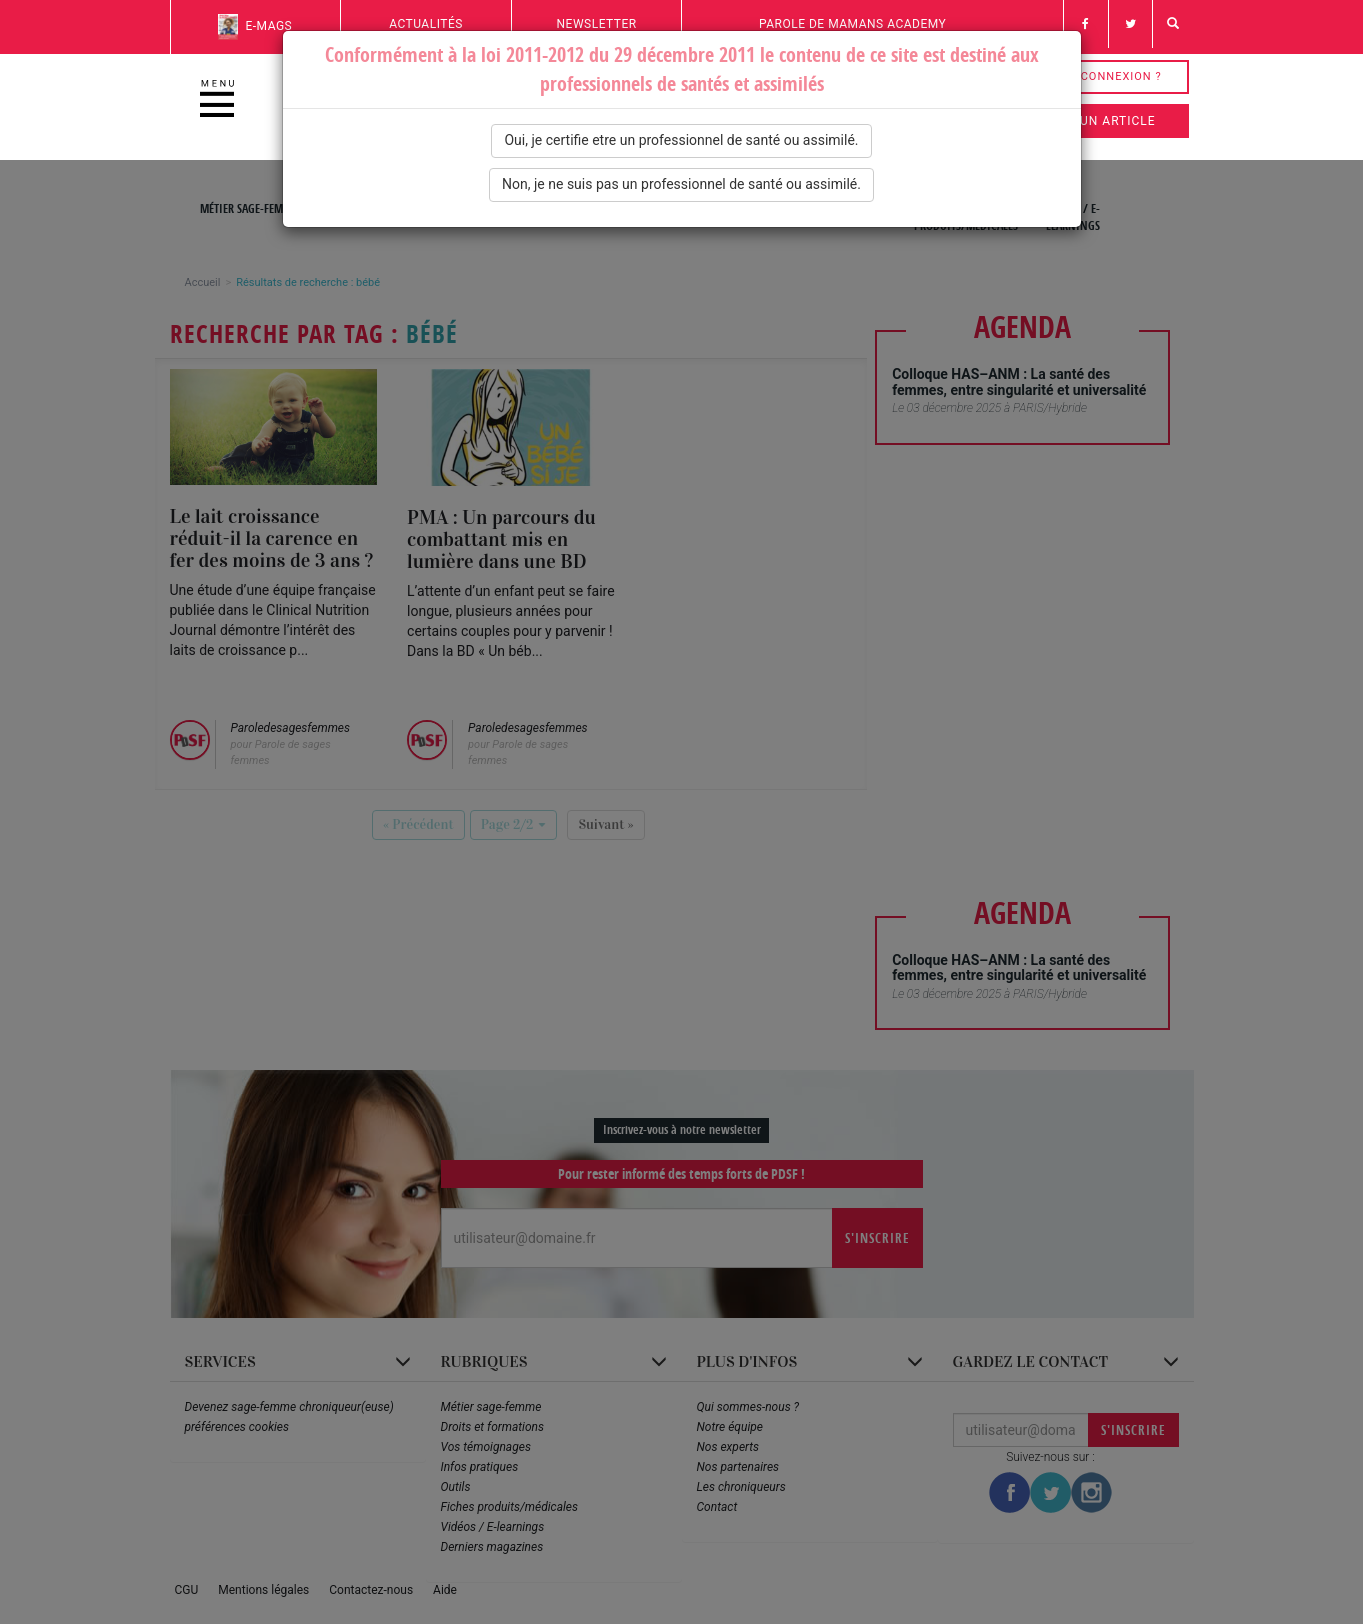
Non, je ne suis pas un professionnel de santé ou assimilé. (681, 184)
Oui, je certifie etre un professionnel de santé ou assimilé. (681, 140)
